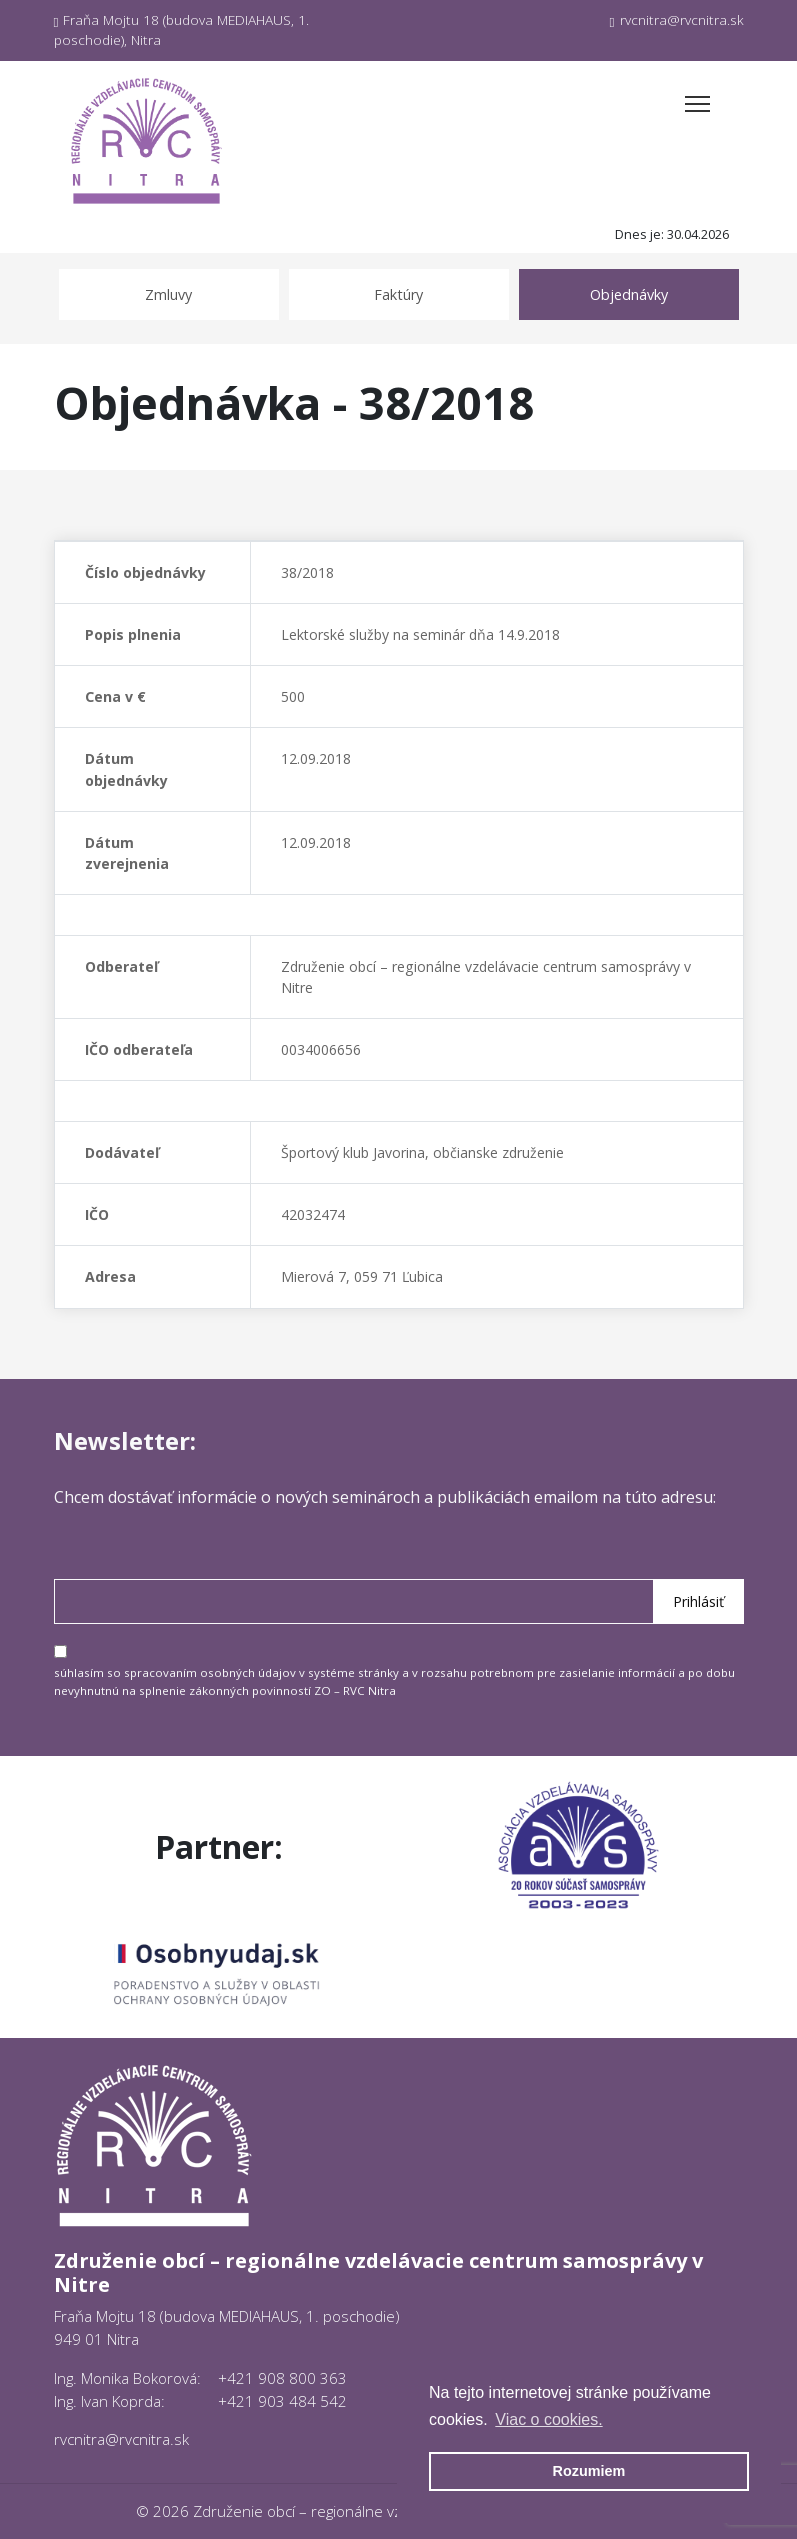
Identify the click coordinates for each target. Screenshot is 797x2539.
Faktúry (398, 294)
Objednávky (629, 294)
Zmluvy (168, 294)
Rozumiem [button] (589, 2471)
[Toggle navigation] (697, 104)
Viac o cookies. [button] (548, 2419)
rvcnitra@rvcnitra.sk (677, 20)
